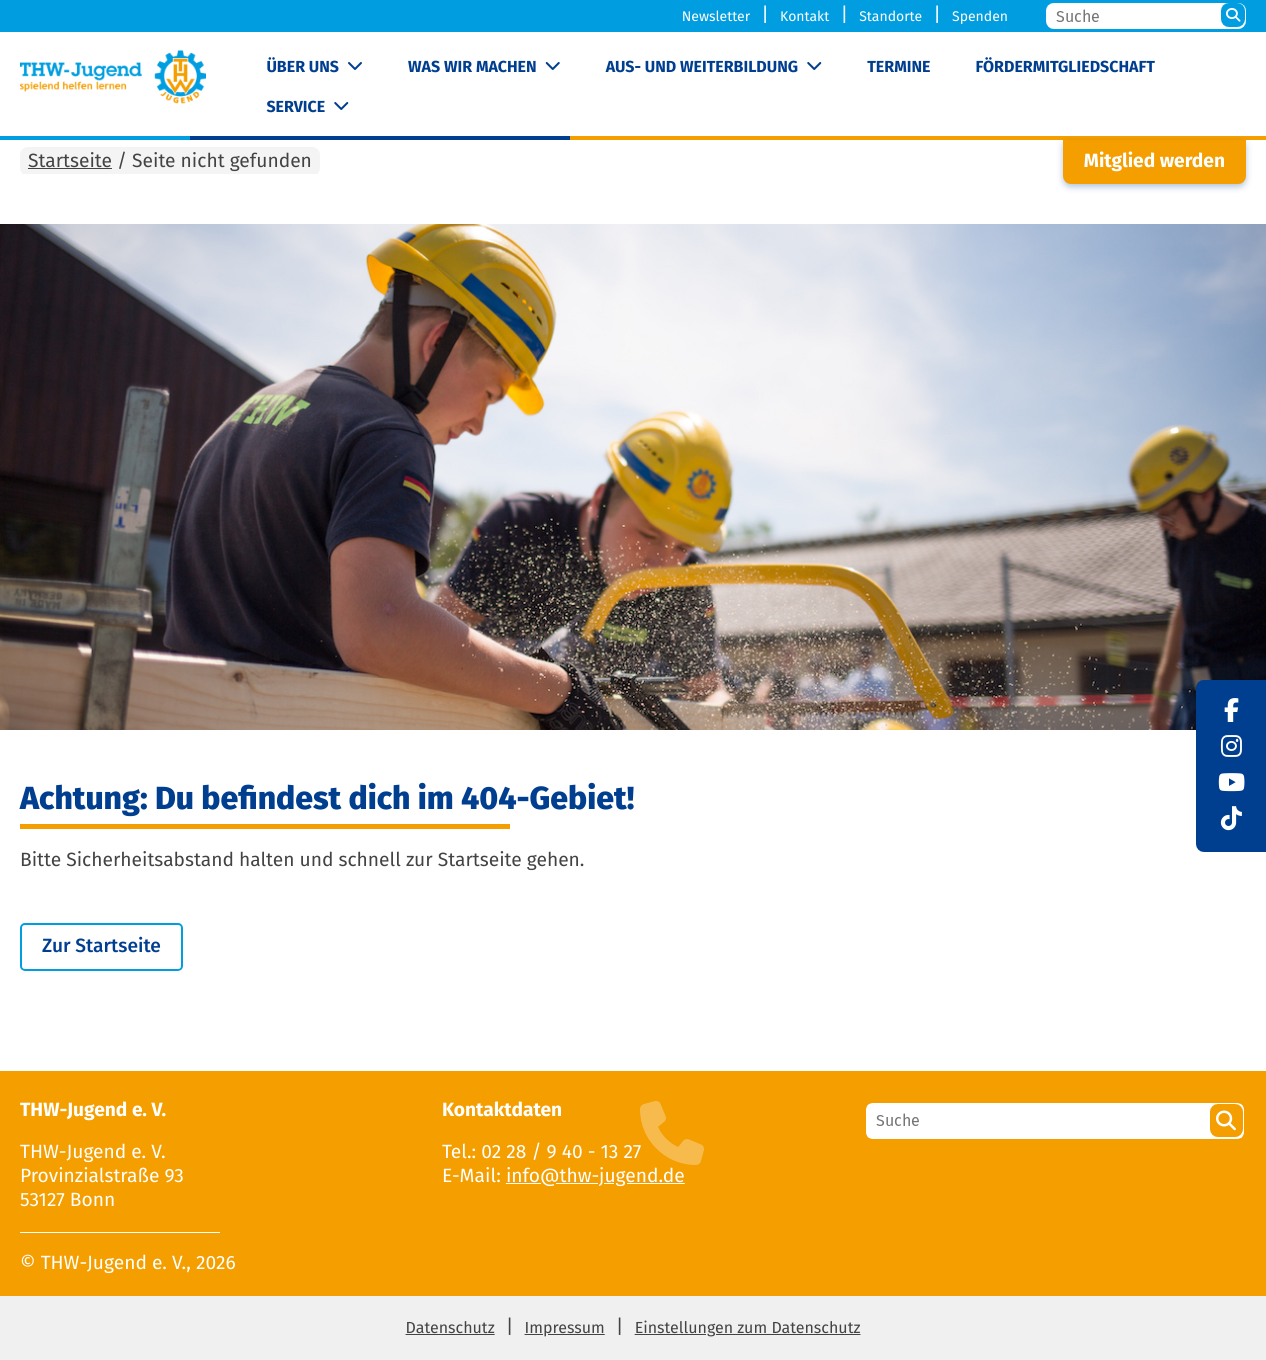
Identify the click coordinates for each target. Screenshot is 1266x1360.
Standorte (890, 16)
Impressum (565, 1328)
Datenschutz (450, 1328)
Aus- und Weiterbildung (702, 67)
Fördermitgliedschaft (1065, 67)
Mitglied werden (1154, 161)
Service (295, 107)
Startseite (70, 161)
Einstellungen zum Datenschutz (748, 1328)
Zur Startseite (101, 946)
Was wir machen (472, 67)
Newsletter (716, 16)
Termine (898, 67)
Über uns (302, 67)
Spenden (980, 16)
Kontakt (804, 16)
